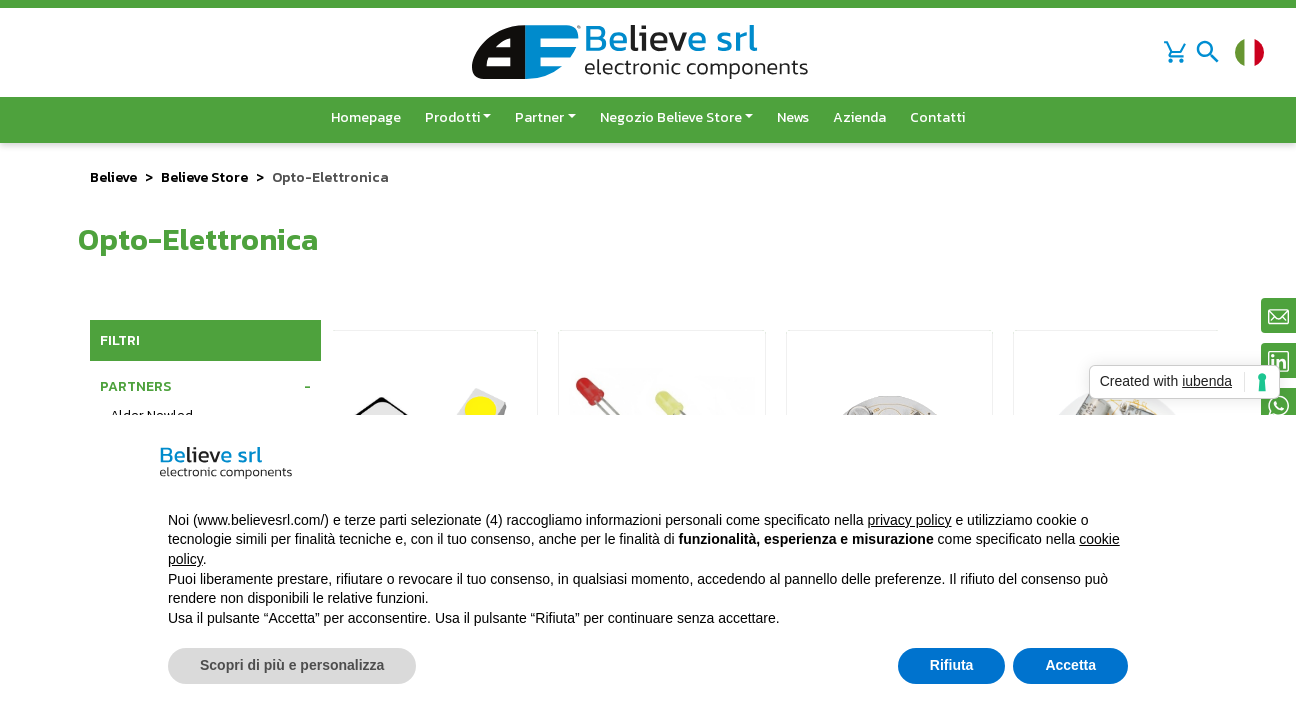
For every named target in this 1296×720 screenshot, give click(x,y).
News (793, 117)
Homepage (366, 117)
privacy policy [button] (910, 520)
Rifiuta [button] (952, 665)
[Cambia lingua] (1249, 52)
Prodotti (452, 117)
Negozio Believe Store (671, 117)
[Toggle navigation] (1208, 52)
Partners (135, 386)
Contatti (937, 117)
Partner (539, 117)
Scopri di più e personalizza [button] (292, 665)
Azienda (859, 117)
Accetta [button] (1070, 665)
